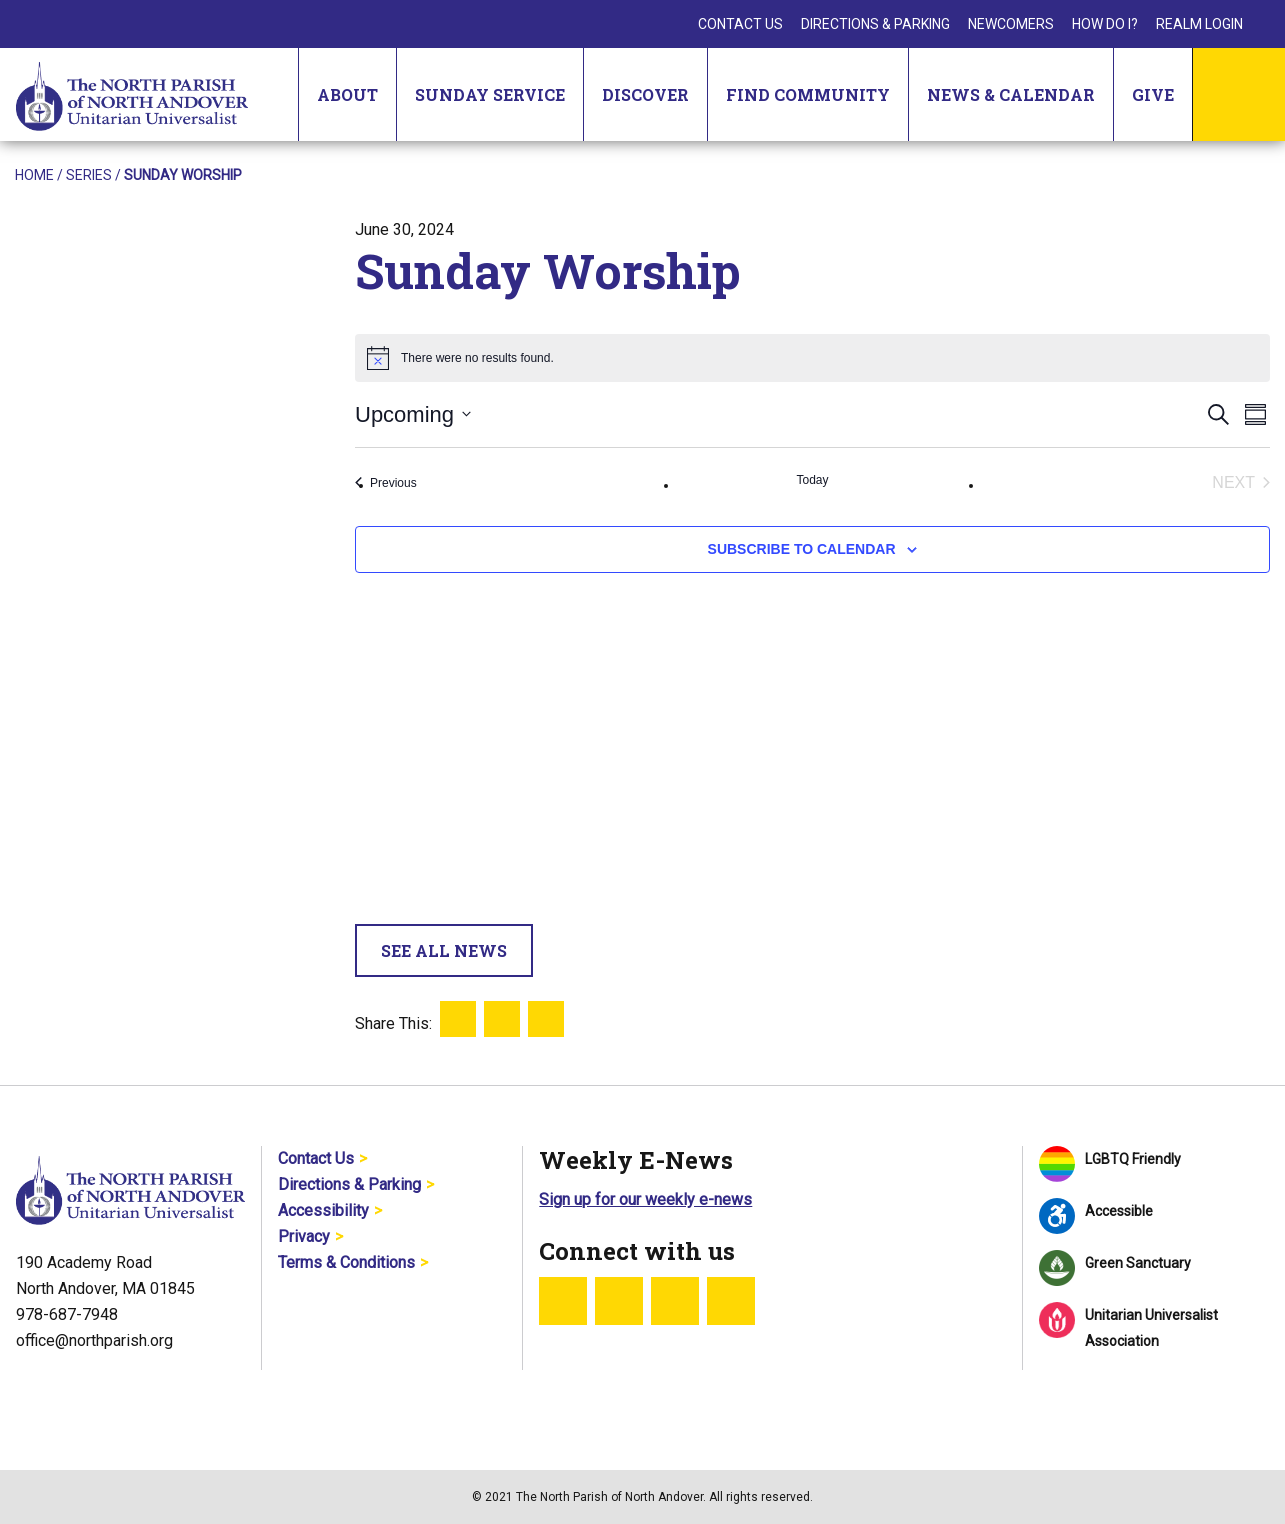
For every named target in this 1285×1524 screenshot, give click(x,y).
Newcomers (1011, 24)
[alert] (812, 358)
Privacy (304, 1236)
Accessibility (323, 1210)
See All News (444, 950)
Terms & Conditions (346, 1262)
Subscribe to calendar (802, 549)
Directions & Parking (875, 24)
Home (34, 175)
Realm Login (1199, 24)
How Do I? (1105, 24)
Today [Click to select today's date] (812, 480)
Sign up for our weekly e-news (645, 1199)
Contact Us (740, 24)
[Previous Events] (386, 483)
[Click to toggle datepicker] (413, 414)
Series (89, 175)
